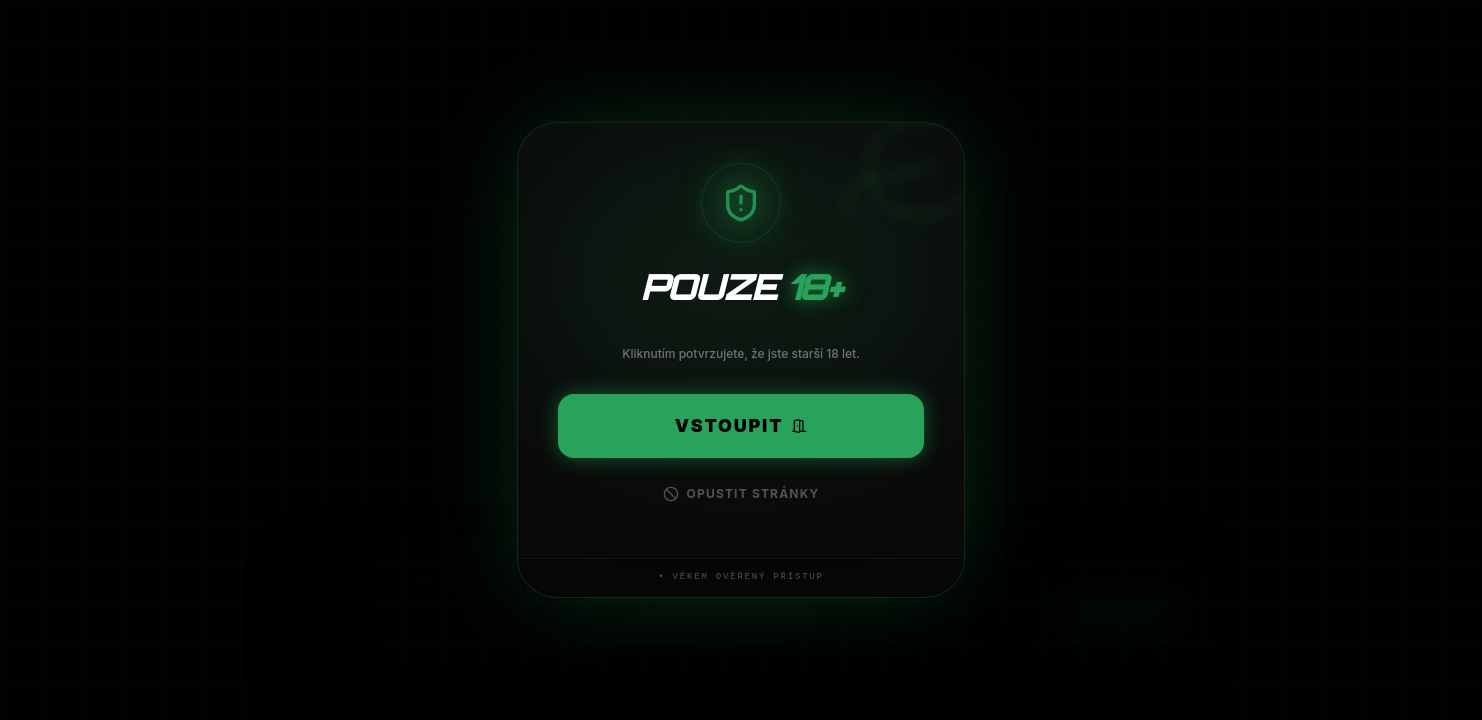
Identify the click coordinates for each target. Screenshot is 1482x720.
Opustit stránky (741, 494)
